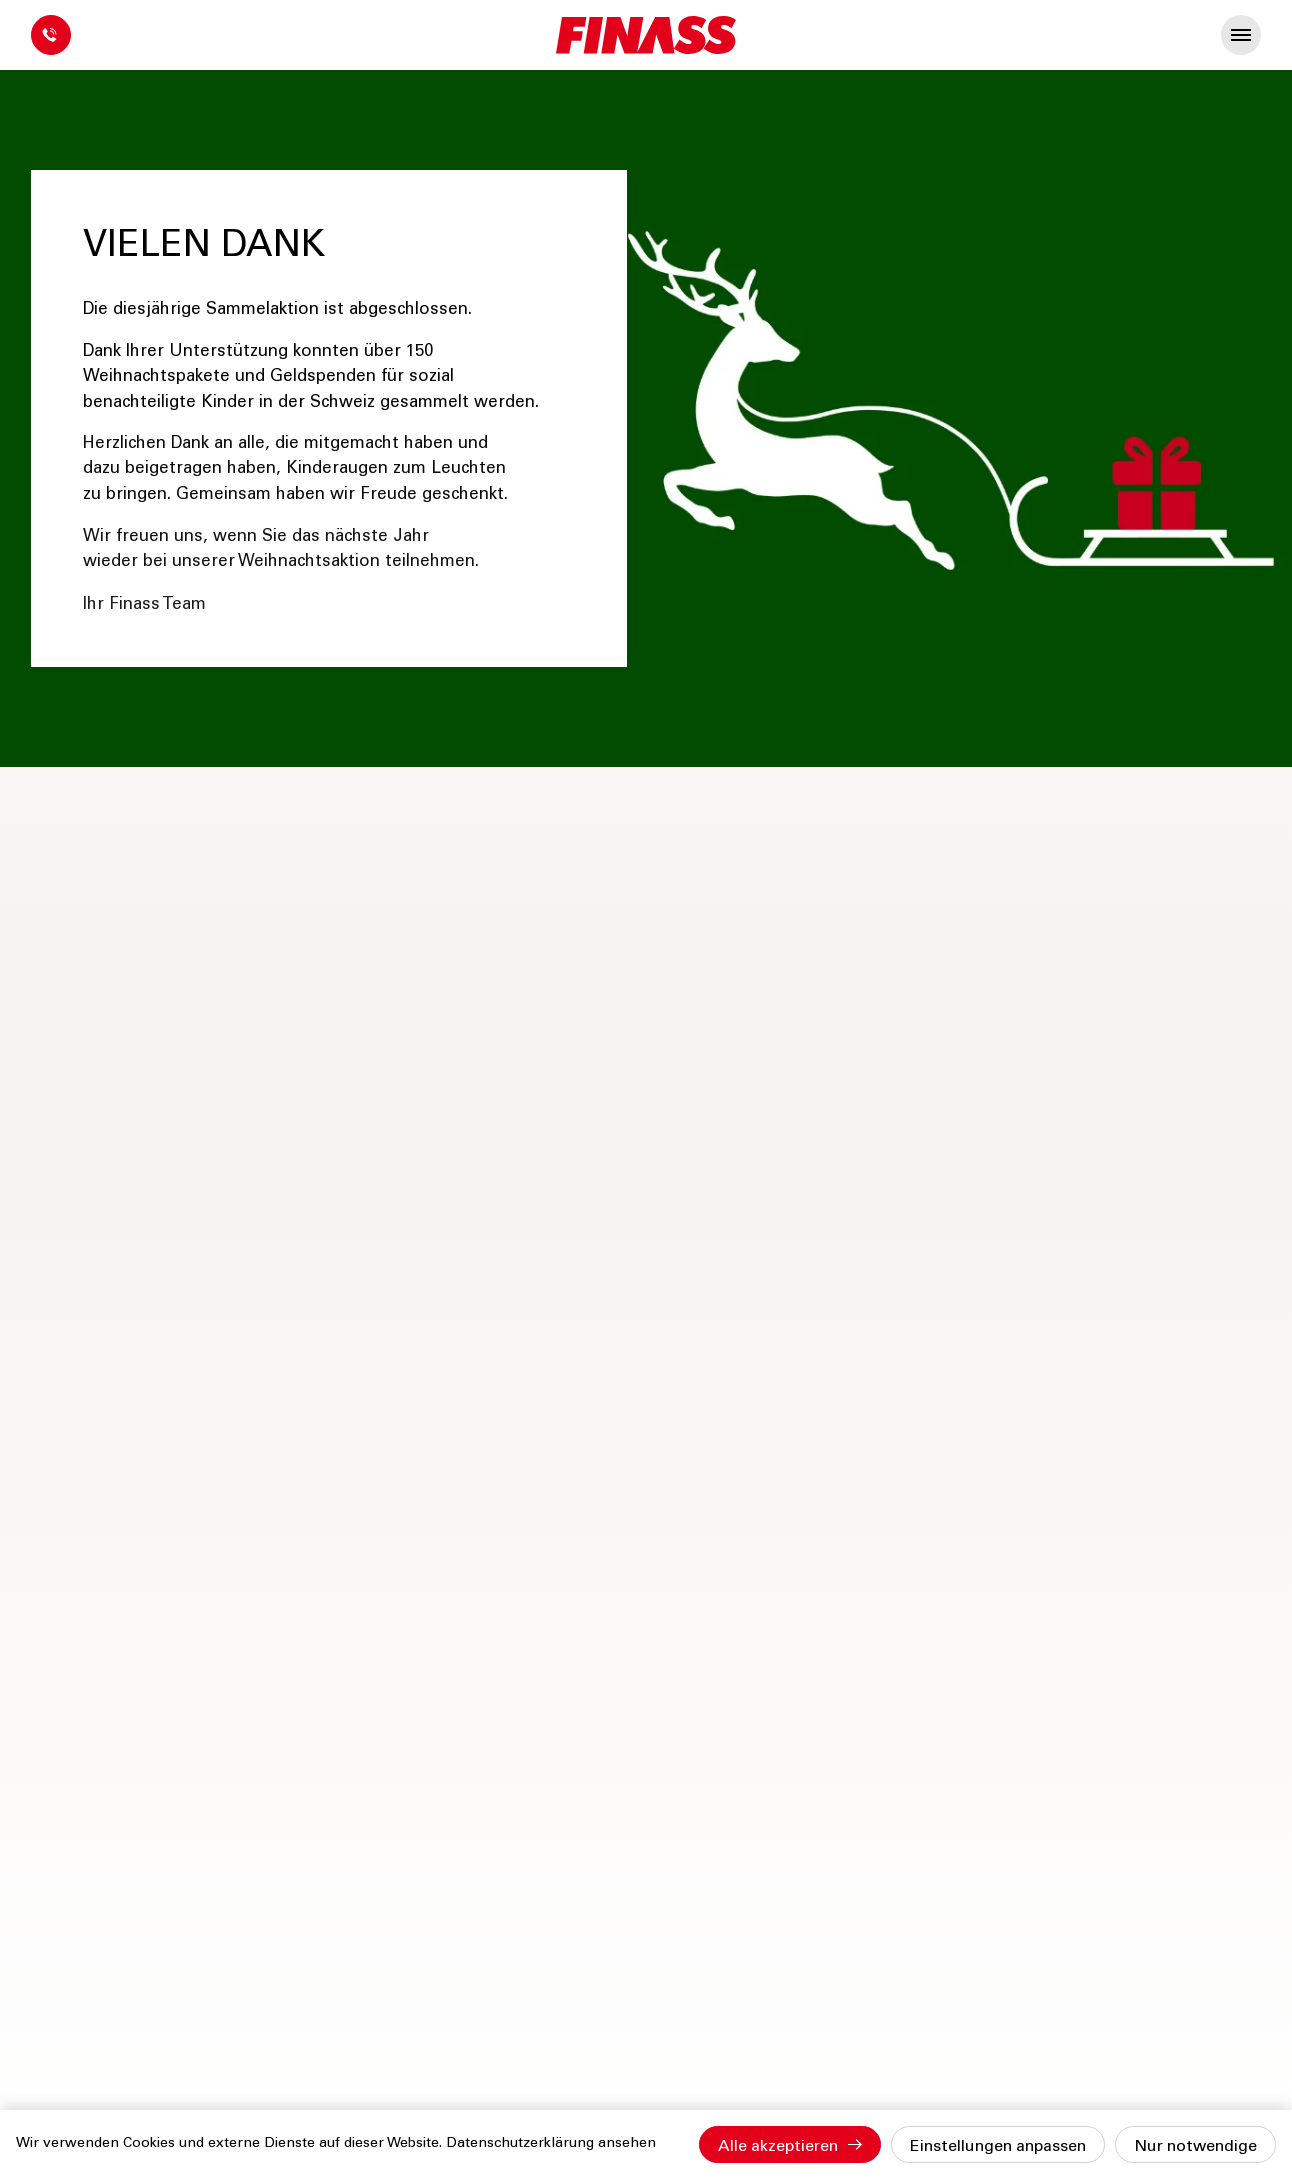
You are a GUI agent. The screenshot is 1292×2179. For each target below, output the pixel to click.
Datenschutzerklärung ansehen (551, 2144)
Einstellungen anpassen (998, 2147)
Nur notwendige (1195, 2147)
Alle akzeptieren (778, 2147)
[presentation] (1241, 35)
